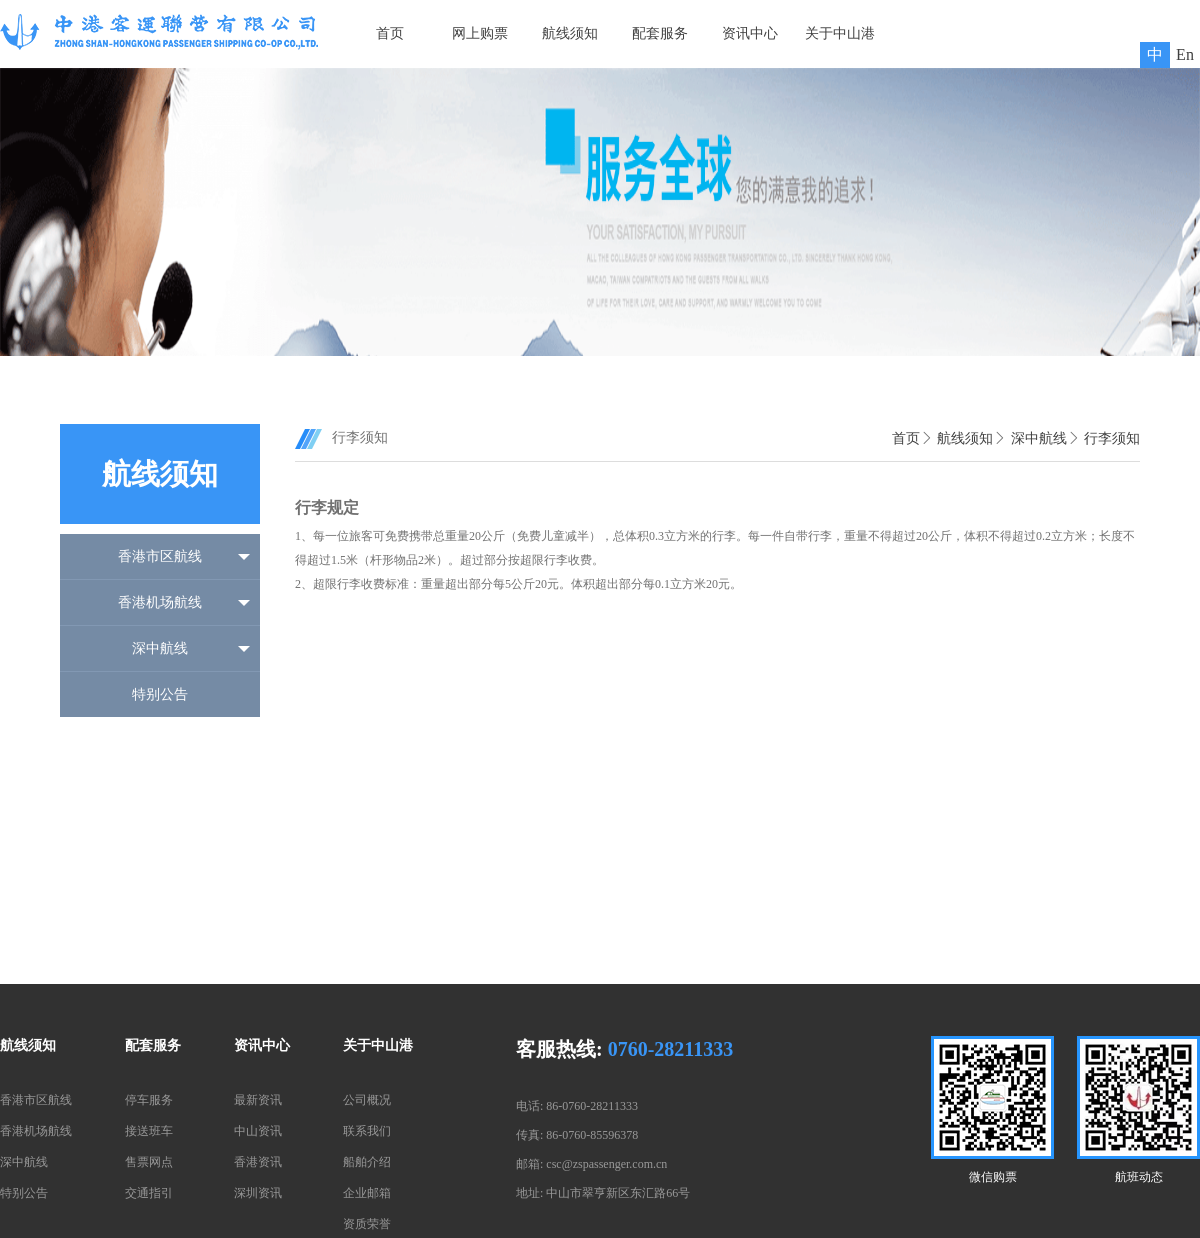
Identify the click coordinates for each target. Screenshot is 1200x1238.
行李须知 (1112, 438)
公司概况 (367, 1100)
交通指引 (149, 1193)
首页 (390, 33)
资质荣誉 (367, 1224)
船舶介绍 (367, 1162)
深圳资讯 (258, 1193)
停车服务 (149, 1100)
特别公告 (160, 694)
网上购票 (480, 33)
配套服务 (660, 33)
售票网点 (149, 1162)
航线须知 (570, 33)
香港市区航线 (160, 556)
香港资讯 (258, 1162)
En (1185, 54)
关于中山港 (840, 33)
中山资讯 (258, 1131)
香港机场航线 (160, 602)
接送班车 (149, 1131)
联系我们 (367, 1131)
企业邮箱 (367, 1193)
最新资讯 (258, 1100)
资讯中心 (750, 33)
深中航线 (160, 648)
